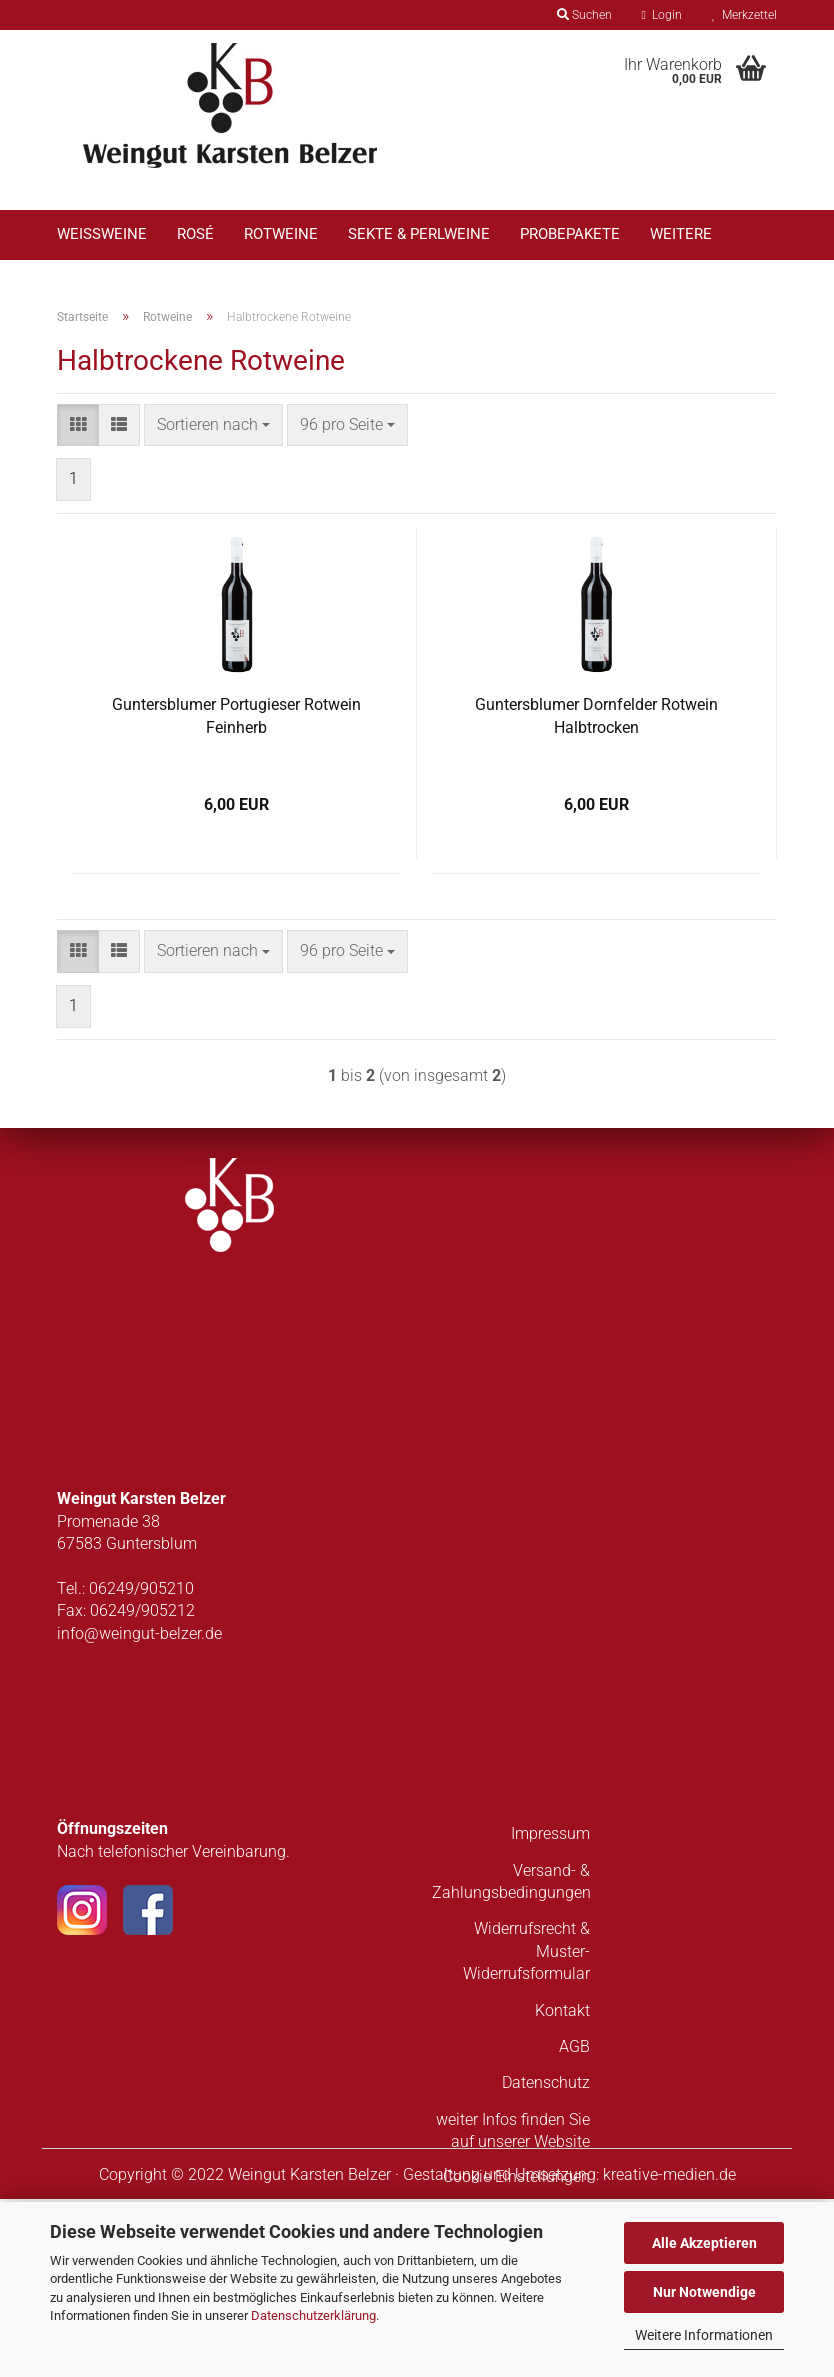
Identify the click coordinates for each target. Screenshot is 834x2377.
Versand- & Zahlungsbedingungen (511, 2059)
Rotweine (281, 234)
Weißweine (102, 234)
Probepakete (570, 234)
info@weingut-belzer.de (139, 1811)
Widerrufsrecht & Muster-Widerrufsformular (526, 2130)
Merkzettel (744, 15)
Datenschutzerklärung (313, 2315)
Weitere (681, 234)
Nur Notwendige (704, 2292)
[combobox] (213, 603)
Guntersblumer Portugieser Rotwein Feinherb (236, 894)
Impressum (550, 2011)
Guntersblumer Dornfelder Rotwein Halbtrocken (596, 894)
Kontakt (562, 2188)
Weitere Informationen (704, 2335)
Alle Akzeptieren (704, 2243)
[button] (78, 603)
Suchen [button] (584, 15)
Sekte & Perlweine (419, 234)
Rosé (195, 234)
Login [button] (662, 15)
